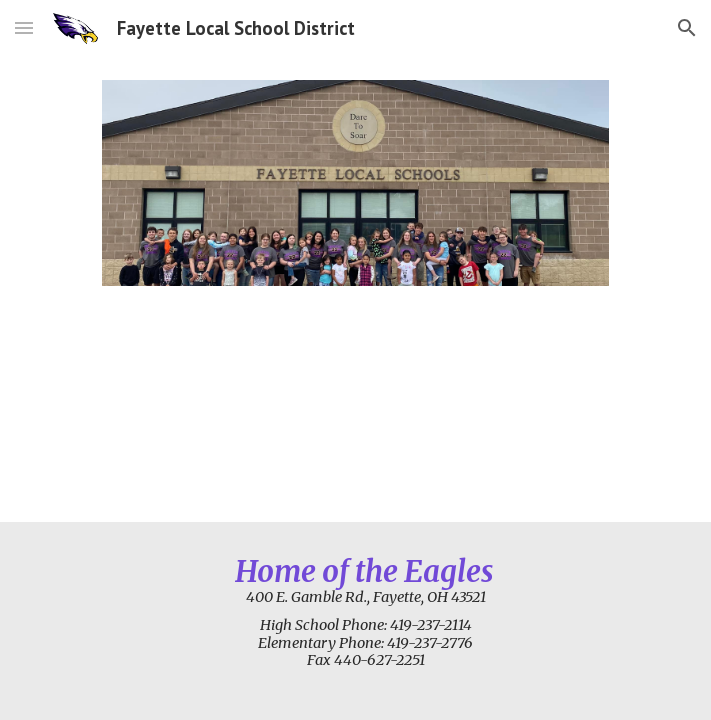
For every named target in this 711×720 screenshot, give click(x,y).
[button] (24, 27)
